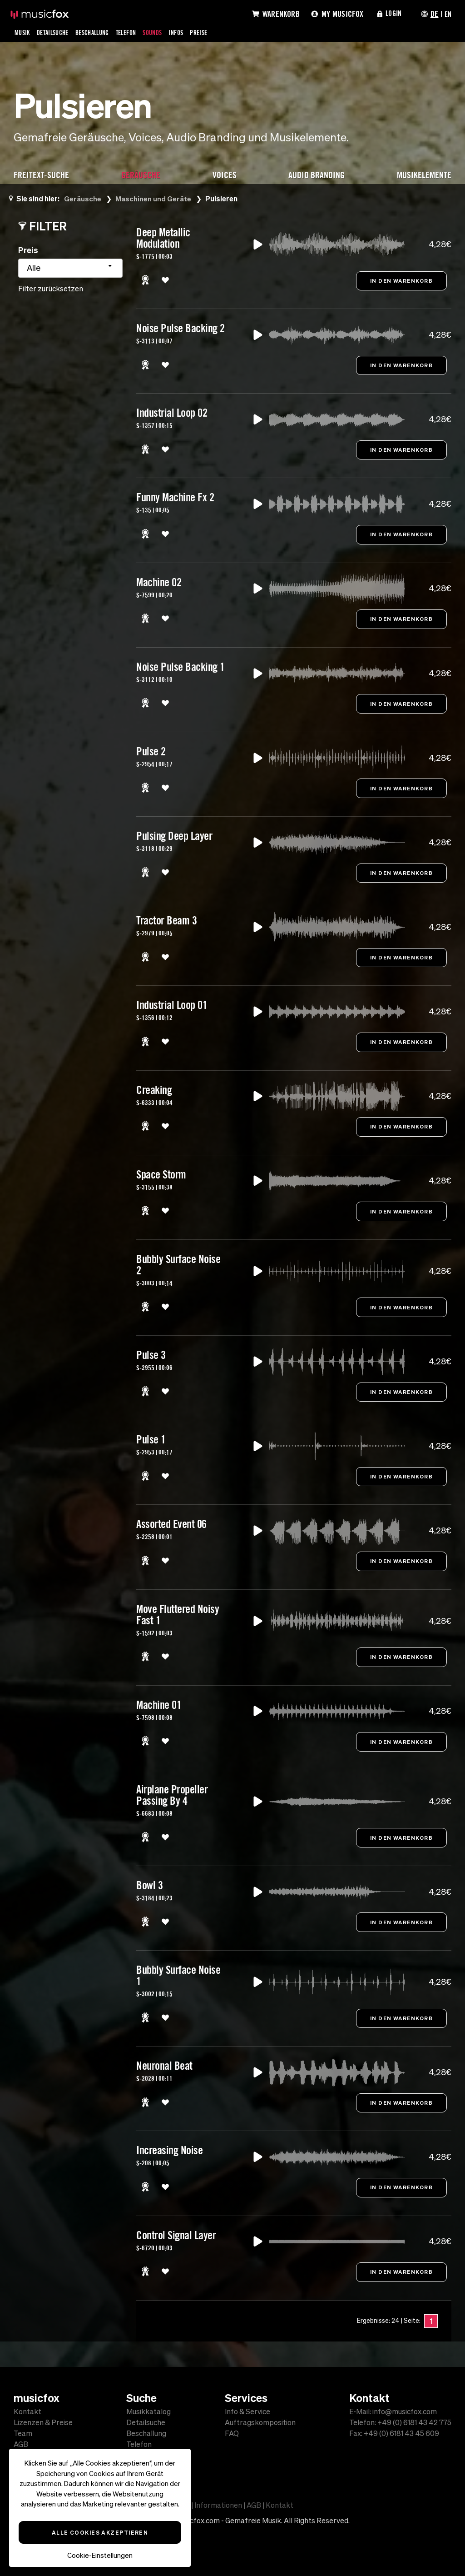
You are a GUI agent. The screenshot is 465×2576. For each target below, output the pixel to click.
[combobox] (70, 268)
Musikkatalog (148, 2411)
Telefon (139, 32)
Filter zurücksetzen (50, 289)
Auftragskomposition (260, 2422)
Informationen (218, 2505)
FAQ (232, 2433)
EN (447, 14)
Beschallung (101, 32)
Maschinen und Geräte (154, 198)
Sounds (168, 32)
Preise (218, 32)
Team (23, 2433)
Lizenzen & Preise (43, 2422)
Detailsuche (57, 32)
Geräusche (83, 198)
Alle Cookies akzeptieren (100, 2532)
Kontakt (27, 2411)
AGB (21, 2444)
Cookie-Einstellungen (100, 2555)
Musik (23, 32)
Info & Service (247, 2411)
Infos (194, 32)
